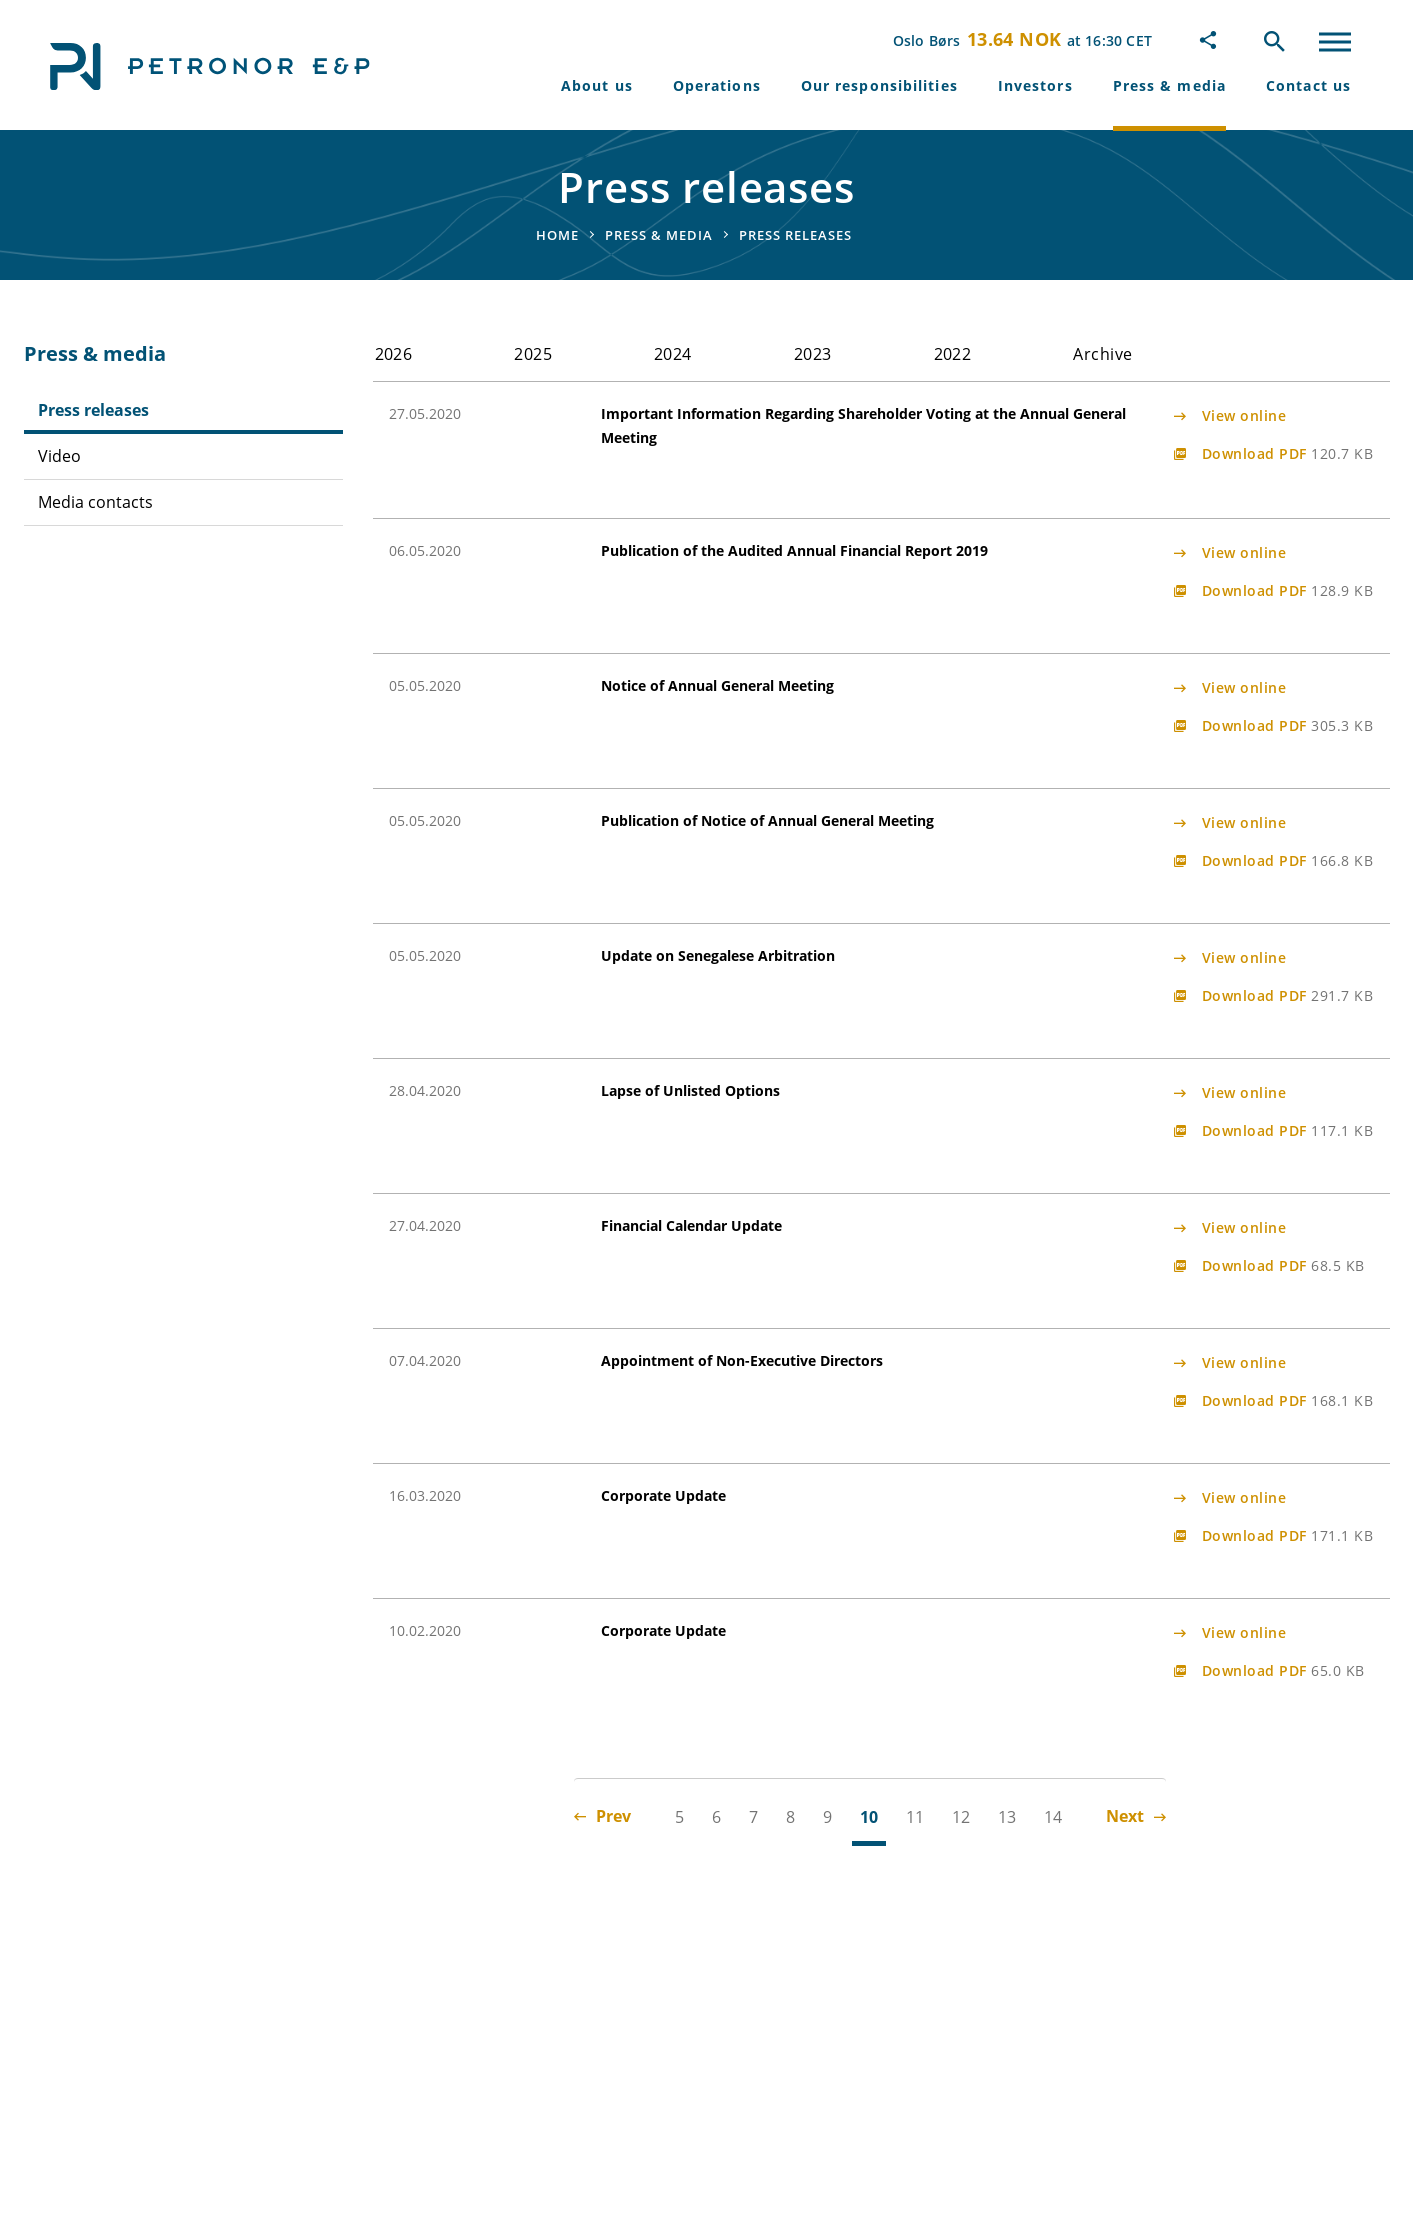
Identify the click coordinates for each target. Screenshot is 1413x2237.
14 (1053, 1817)
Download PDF (1288, 453)
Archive (1102, 354)
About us (597, 85)
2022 (953, 354)
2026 (394, 354)
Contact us (1308, 85)
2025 (533, 354)
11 (915, 1817)
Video (59, 456)
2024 (673, 354)
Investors (1035, 85)
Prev (602, 1816)
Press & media (1169, 85)
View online (1244, 415)
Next (1136, 1816)
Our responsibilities (879, 85)
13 (1007, 1817)
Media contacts (95, 502)
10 (869, 1817)
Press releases (93, 410)
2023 (813, 354)
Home (557, 235)
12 (961, 1817)
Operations (717, 85)
